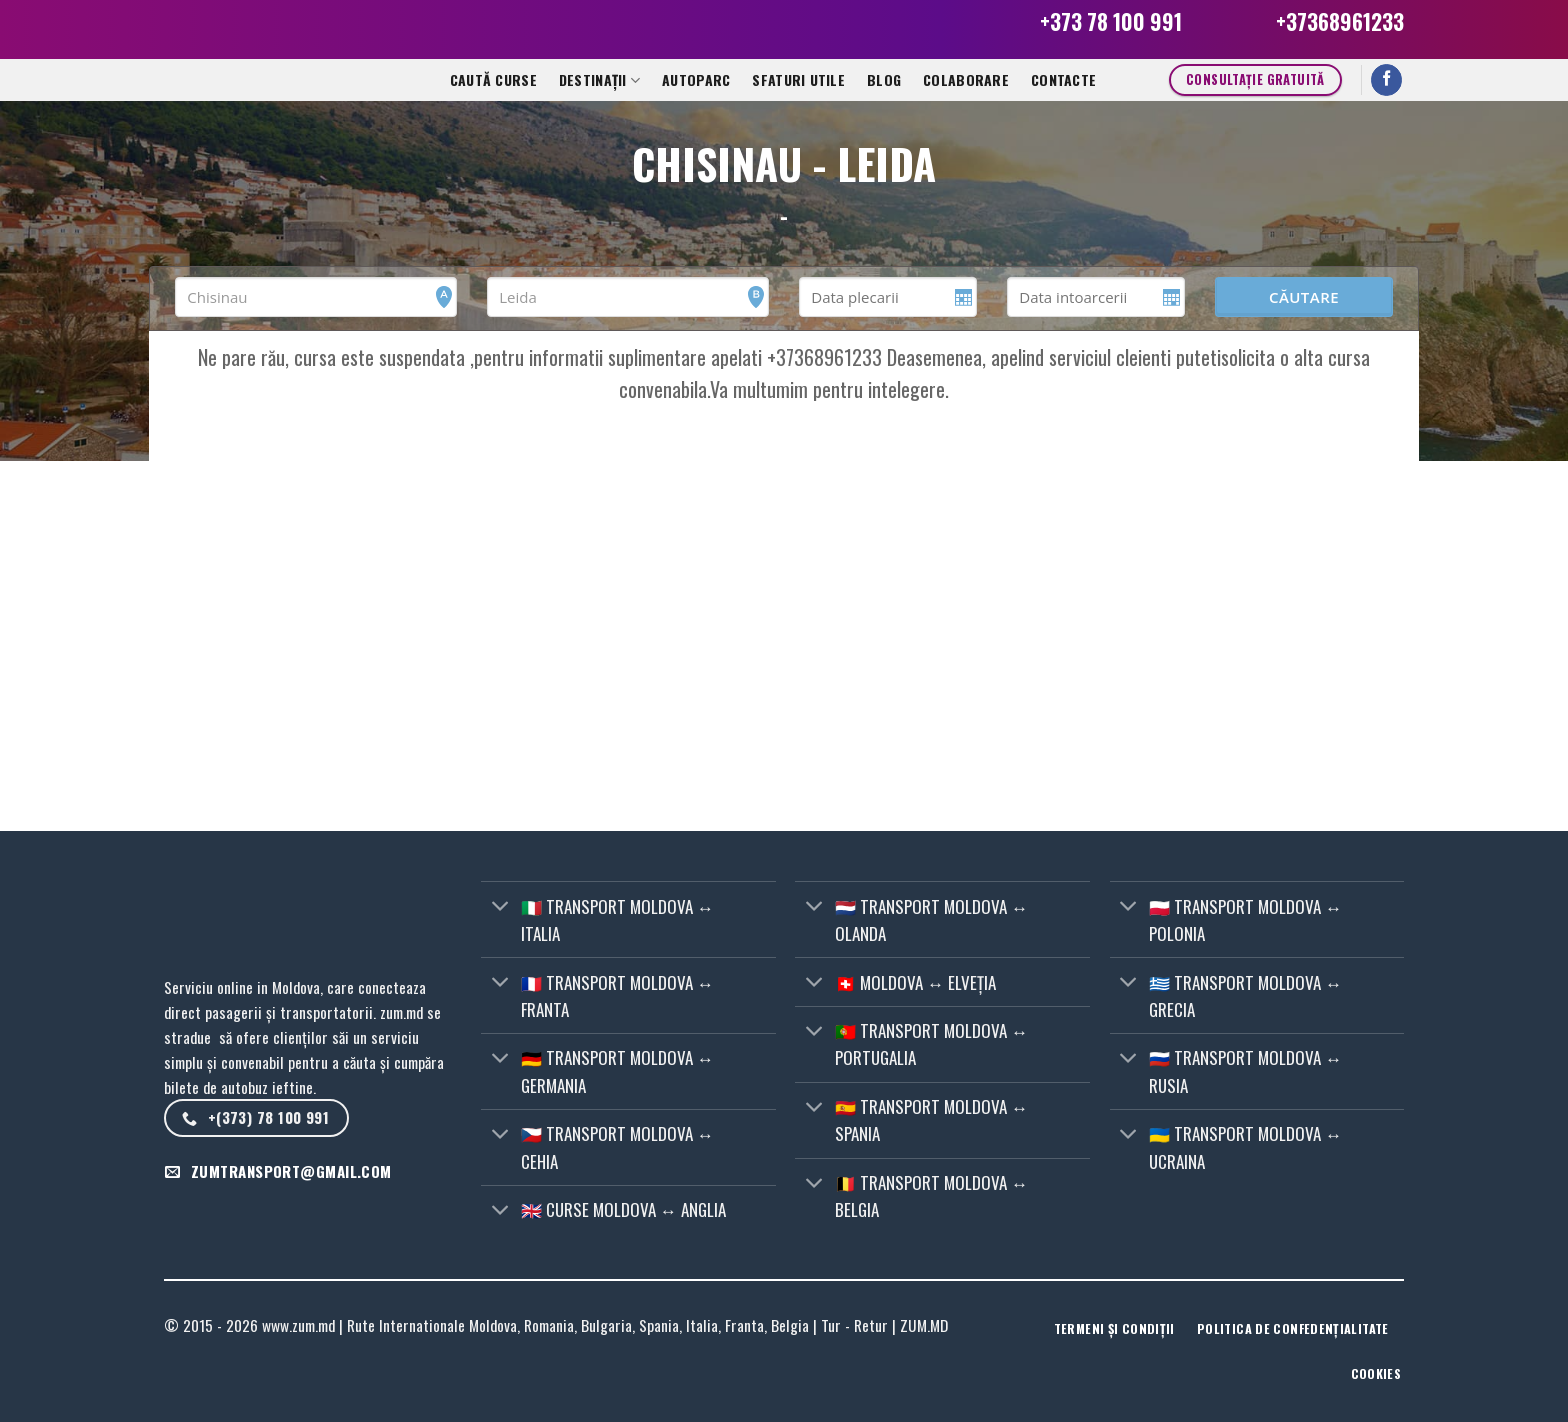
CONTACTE (1063, 79)
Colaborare (966, 79)
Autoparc (696, 79)
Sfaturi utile (798, 79)
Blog (884, 79)
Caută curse (493, 79)
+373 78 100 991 (1111, 21)
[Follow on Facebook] (1387, 80)
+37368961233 (1340, 21)
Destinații (599, 79)
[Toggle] (500, 907)
